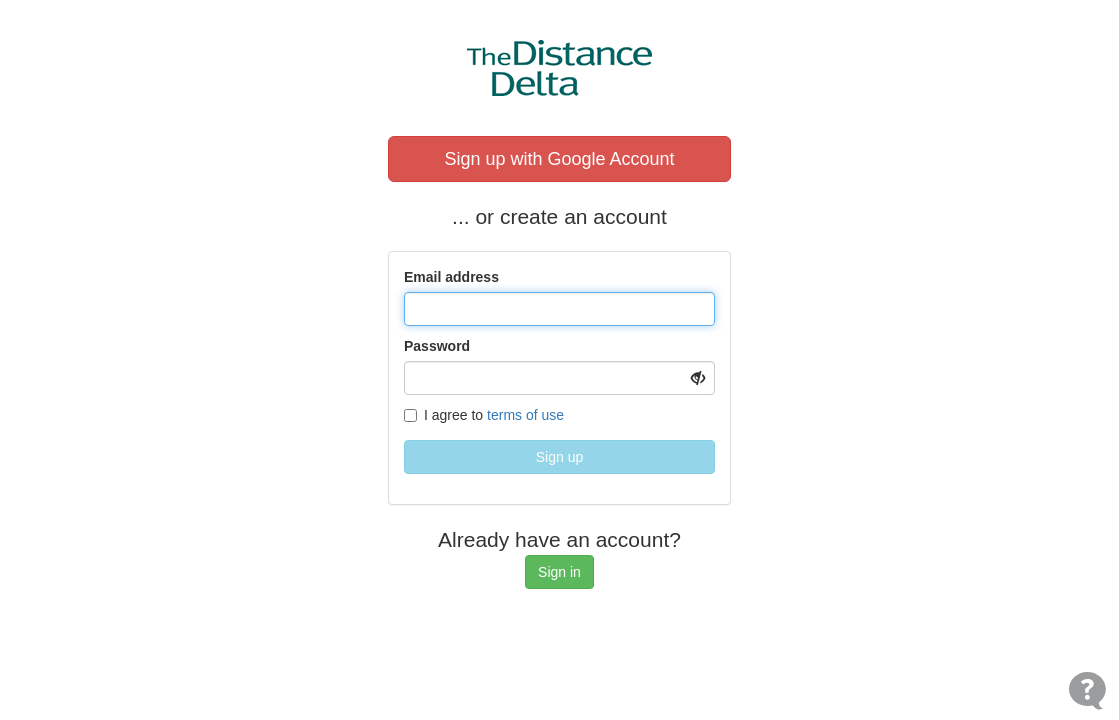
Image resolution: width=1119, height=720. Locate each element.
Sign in (559, 572)
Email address (451, 277)
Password (437, 346)
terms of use (525, 415)
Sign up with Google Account (559, 159)
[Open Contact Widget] (1087, 690)
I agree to (484, 415)
